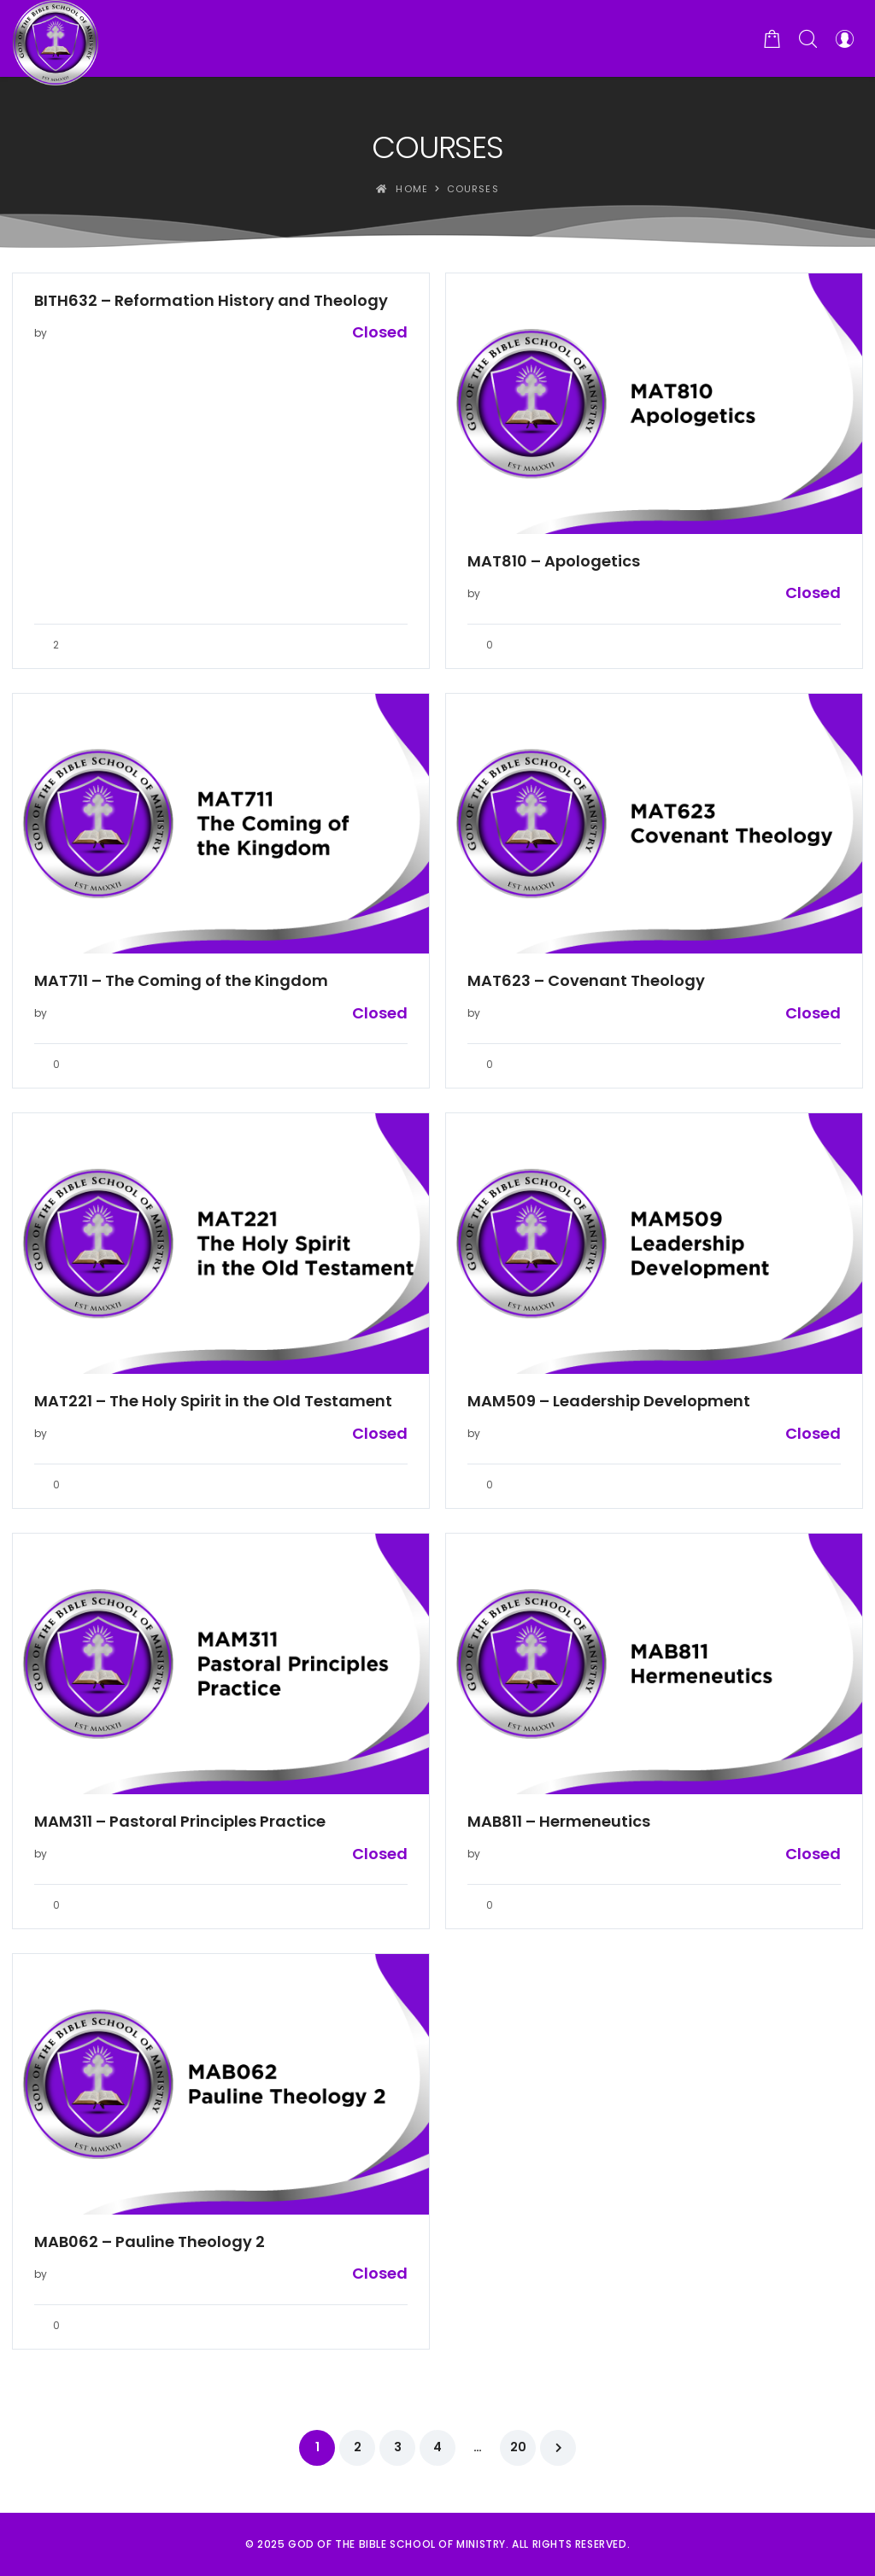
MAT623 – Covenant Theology (586, 981)
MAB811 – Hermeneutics (558, 1821)
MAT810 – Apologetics (553, 561)
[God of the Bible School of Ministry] (55, 38)
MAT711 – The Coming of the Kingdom (181, 981)
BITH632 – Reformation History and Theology (211, 300)
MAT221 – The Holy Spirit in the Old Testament (213, 1401)
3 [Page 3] (398, 2447)
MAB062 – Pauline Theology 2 (149, 2242)
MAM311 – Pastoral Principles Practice (180, 1821)
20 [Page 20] (518, 2447)
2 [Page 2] (357, 2447)
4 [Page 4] (437, 2447)
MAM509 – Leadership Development (608, 1401)
